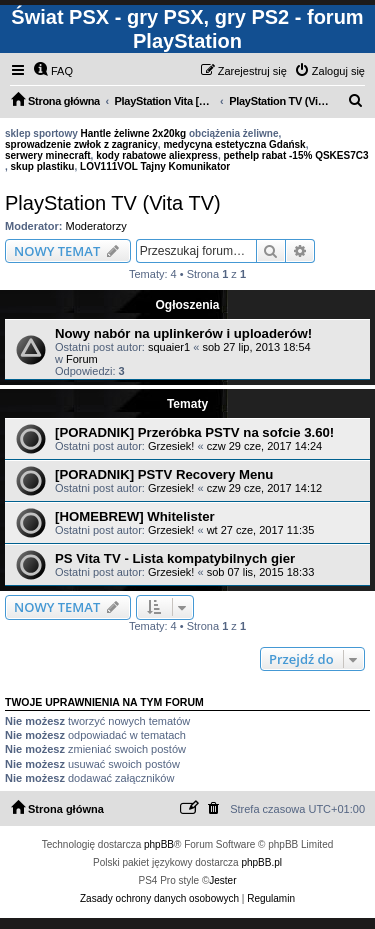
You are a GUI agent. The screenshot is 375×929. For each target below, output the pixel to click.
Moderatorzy (96, 226)
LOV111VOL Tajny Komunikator (155, 166)
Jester (222, 880)
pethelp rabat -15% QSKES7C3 (295, 155)
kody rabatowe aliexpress (157, 155)
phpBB (159, 844)
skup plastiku (43, 166)
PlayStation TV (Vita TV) (113, 203)
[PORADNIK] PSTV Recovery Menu (164, 474)
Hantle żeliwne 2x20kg (134, 133)
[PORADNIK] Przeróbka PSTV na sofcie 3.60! (194, 432)
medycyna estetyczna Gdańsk (234, 144)
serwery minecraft (48, 155)
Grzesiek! (171, 446)
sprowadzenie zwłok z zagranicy (81, 144)
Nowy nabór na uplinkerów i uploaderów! (183, 333)
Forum (82, 359)
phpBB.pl (261, 862)
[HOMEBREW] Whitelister (135, 516)
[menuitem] (53, 71)
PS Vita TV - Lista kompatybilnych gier (175, 558)
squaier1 (169, 347)
